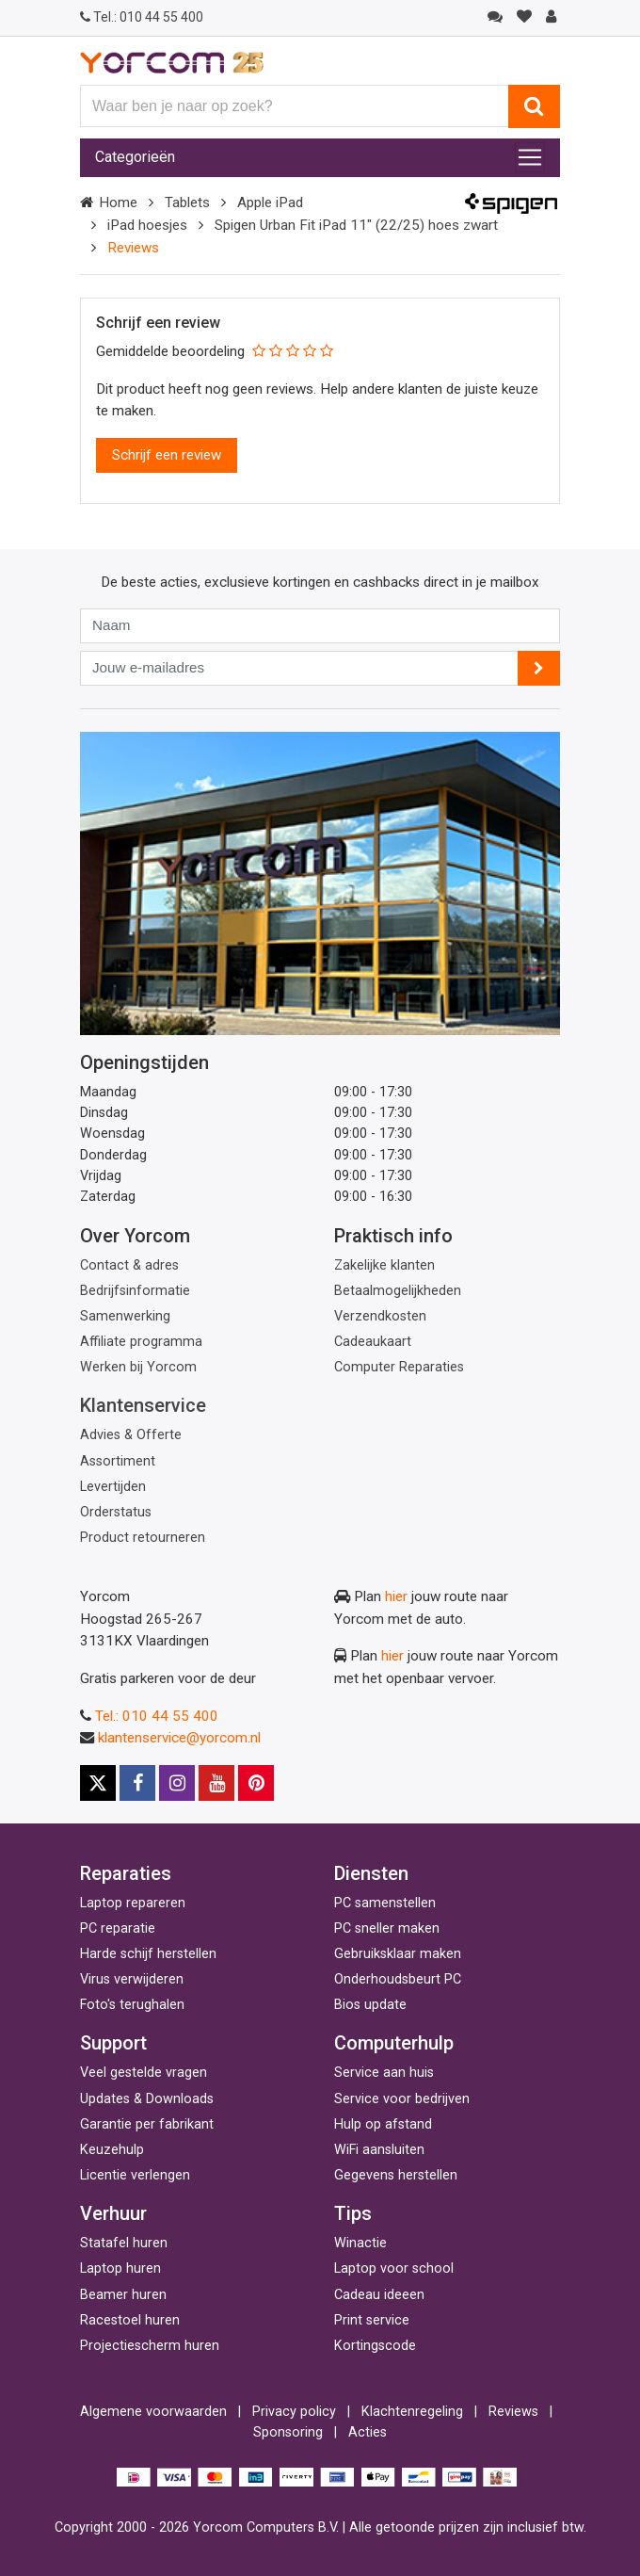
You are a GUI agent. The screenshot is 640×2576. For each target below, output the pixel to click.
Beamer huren (123, 2295)
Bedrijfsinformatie (135, 1291)
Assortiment (117, 1461)
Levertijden (113, 1487)
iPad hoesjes (147, 225)
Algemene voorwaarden (153, 2412)
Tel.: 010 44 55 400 (156, 1716)
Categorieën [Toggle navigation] (135, 157)
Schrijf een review (166, 454)
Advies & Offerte (131, 1435)
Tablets (187, 202)
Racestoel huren (130, 2320)
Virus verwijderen (132, 1979)
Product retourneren (142, 1538)
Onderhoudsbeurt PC (397, 1979)
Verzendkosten (380, 1316)
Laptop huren (120, 2268)
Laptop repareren (132, 1903)
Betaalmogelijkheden (397, 1291)
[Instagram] (177, 1783)
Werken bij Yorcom (138, 1367)
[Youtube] (216, 1783)
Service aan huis (384, 2073)
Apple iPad (270, 202)
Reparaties (125, 1873)
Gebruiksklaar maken (397, 1954)
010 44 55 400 (141, 16)
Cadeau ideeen (379, 2295)
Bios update (370, 2005)
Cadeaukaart (372, 1342)
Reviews (513, 2412)
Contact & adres (129, 1265)
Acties (367, 2432)
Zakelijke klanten (384, 1265)
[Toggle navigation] (530, 157)
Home (118, 202)
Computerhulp (394, 2043)
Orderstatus (116, 1512)
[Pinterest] (256, 1783)
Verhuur (113, 2213)
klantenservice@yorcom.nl (179, 1737)
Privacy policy (294, 2412)
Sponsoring (288, 2432)
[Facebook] (137, 1783)
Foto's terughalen (132, 2005)
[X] (98, 1783)
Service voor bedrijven (402, 2099)
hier (396, 1596)
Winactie (360, 2243)
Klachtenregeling (412, 2412)
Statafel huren (124, 2243)
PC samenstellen (385, 1903)
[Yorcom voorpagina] (172, 62)
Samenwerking (125, 1316)
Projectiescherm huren (149, 2346)
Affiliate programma (141, 1342)
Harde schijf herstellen (148, 1954)
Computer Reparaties (399, 1367)
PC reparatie (117, 1928)
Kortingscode (375, 2346)
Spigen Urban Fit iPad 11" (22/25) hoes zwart (356, 225)
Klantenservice (143, 1405)
